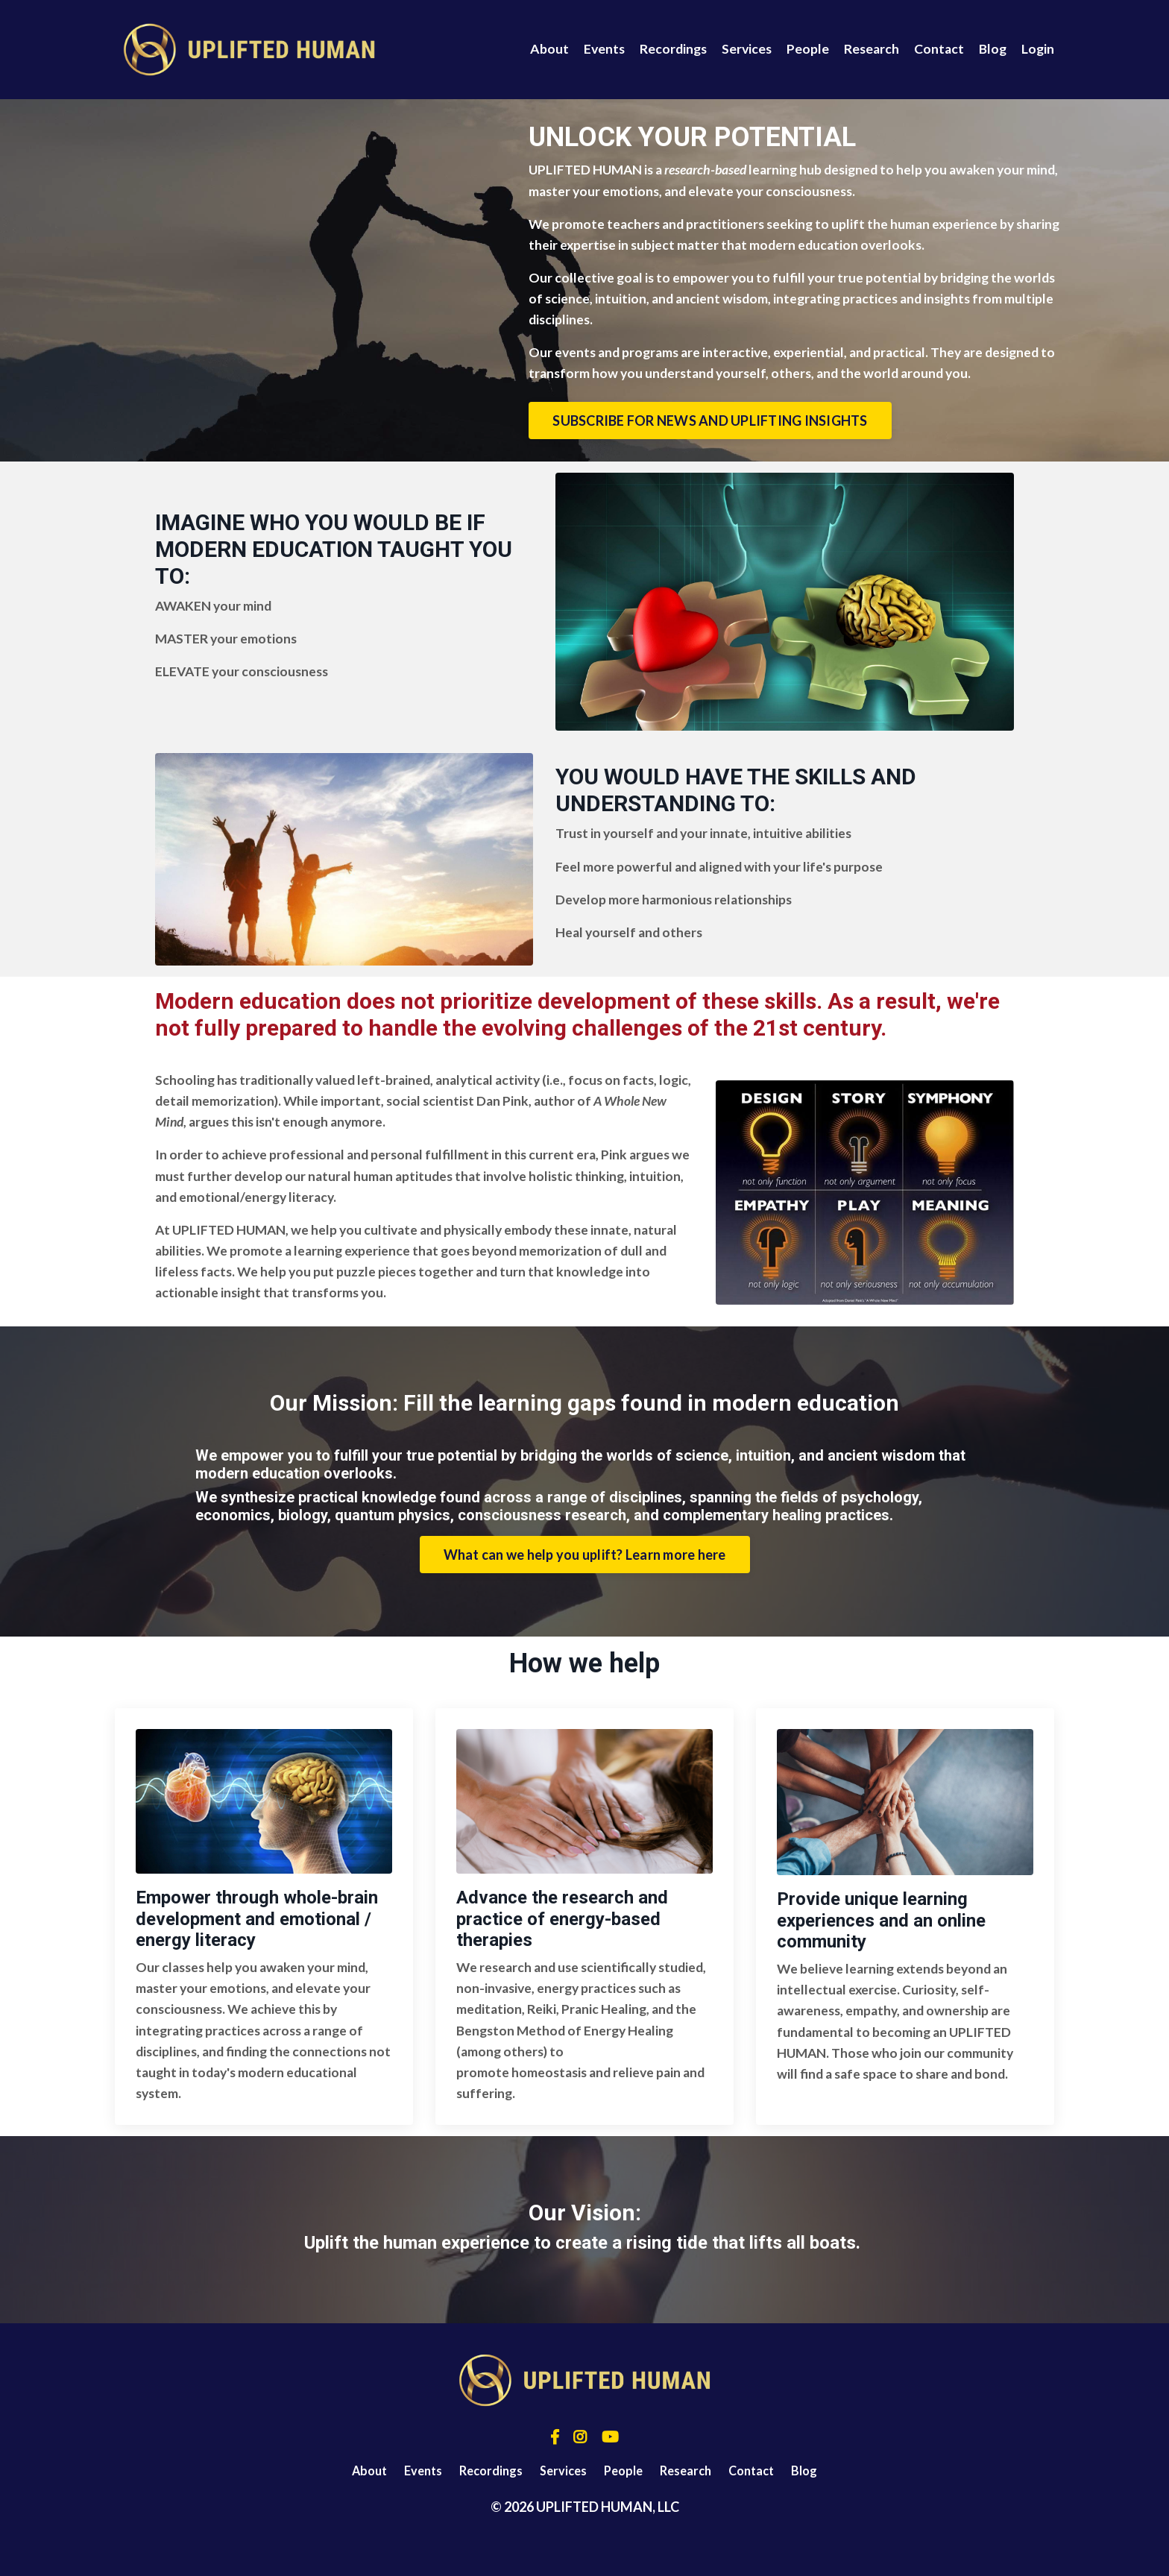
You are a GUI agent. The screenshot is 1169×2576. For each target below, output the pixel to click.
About (540, 49)
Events (596, 49)
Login (1037, 49)
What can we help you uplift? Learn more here (585, 1586)
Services (742, 49)
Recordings (667, 49)
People (804, 49)
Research (868, 49)
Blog (991, 49)
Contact (937, 49)
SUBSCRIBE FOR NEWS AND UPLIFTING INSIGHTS (739, 446)
